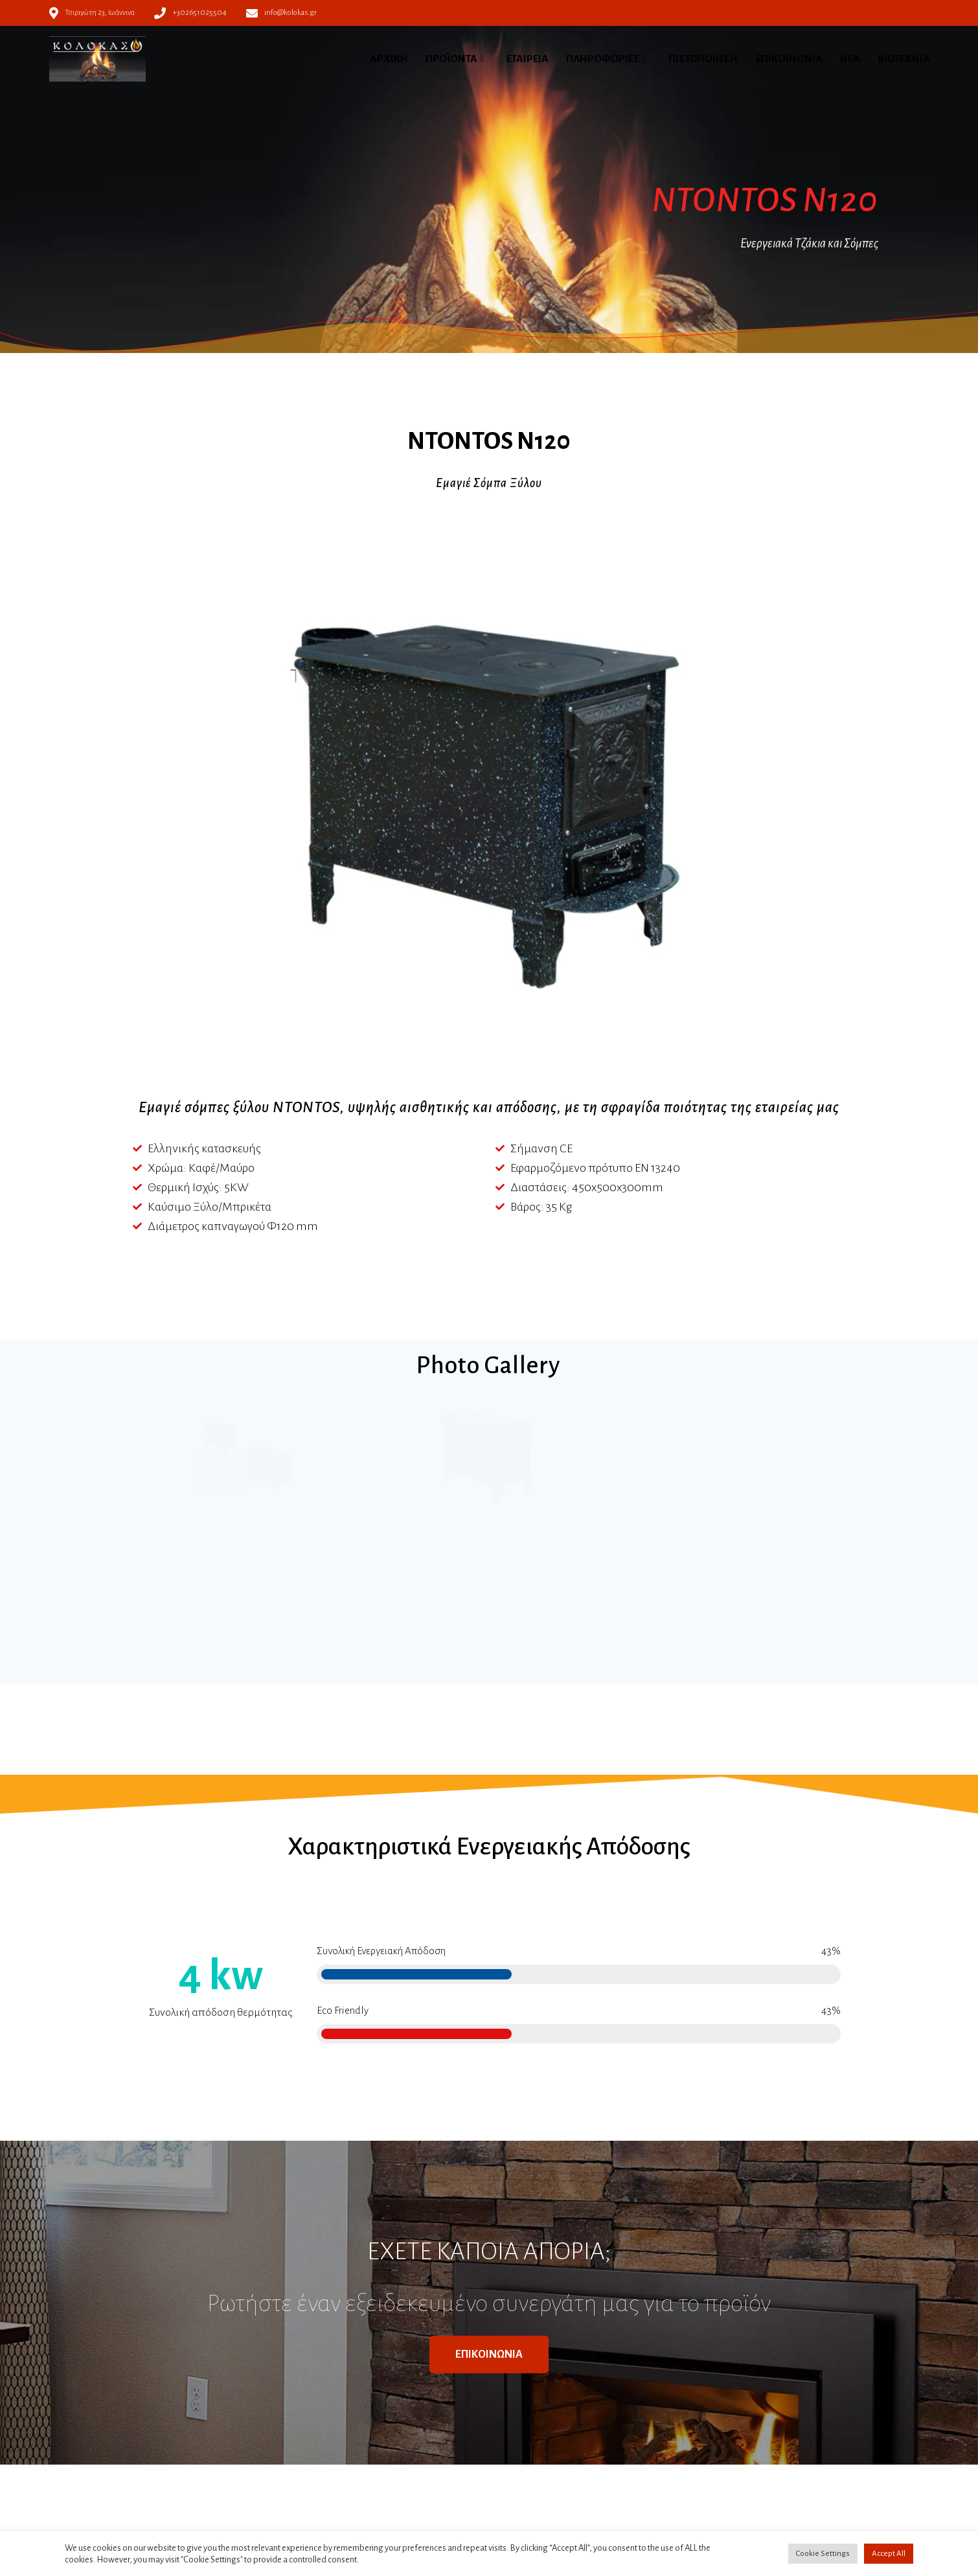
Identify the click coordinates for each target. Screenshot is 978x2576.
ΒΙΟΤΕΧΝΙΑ (904, 59)
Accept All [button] (888, 2553)
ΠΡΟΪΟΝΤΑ (451, 59)
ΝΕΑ (850, 59)
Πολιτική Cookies (333, 2458)
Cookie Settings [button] (823, 2553)
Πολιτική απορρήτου (341, 2442)
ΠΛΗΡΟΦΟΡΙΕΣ (603, 59)
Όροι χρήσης (325, 2427)
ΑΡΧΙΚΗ (389, 59)
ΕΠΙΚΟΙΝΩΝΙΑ (789, 59)
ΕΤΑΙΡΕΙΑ (527, 59)
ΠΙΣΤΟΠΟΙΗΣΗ (703, 59)
